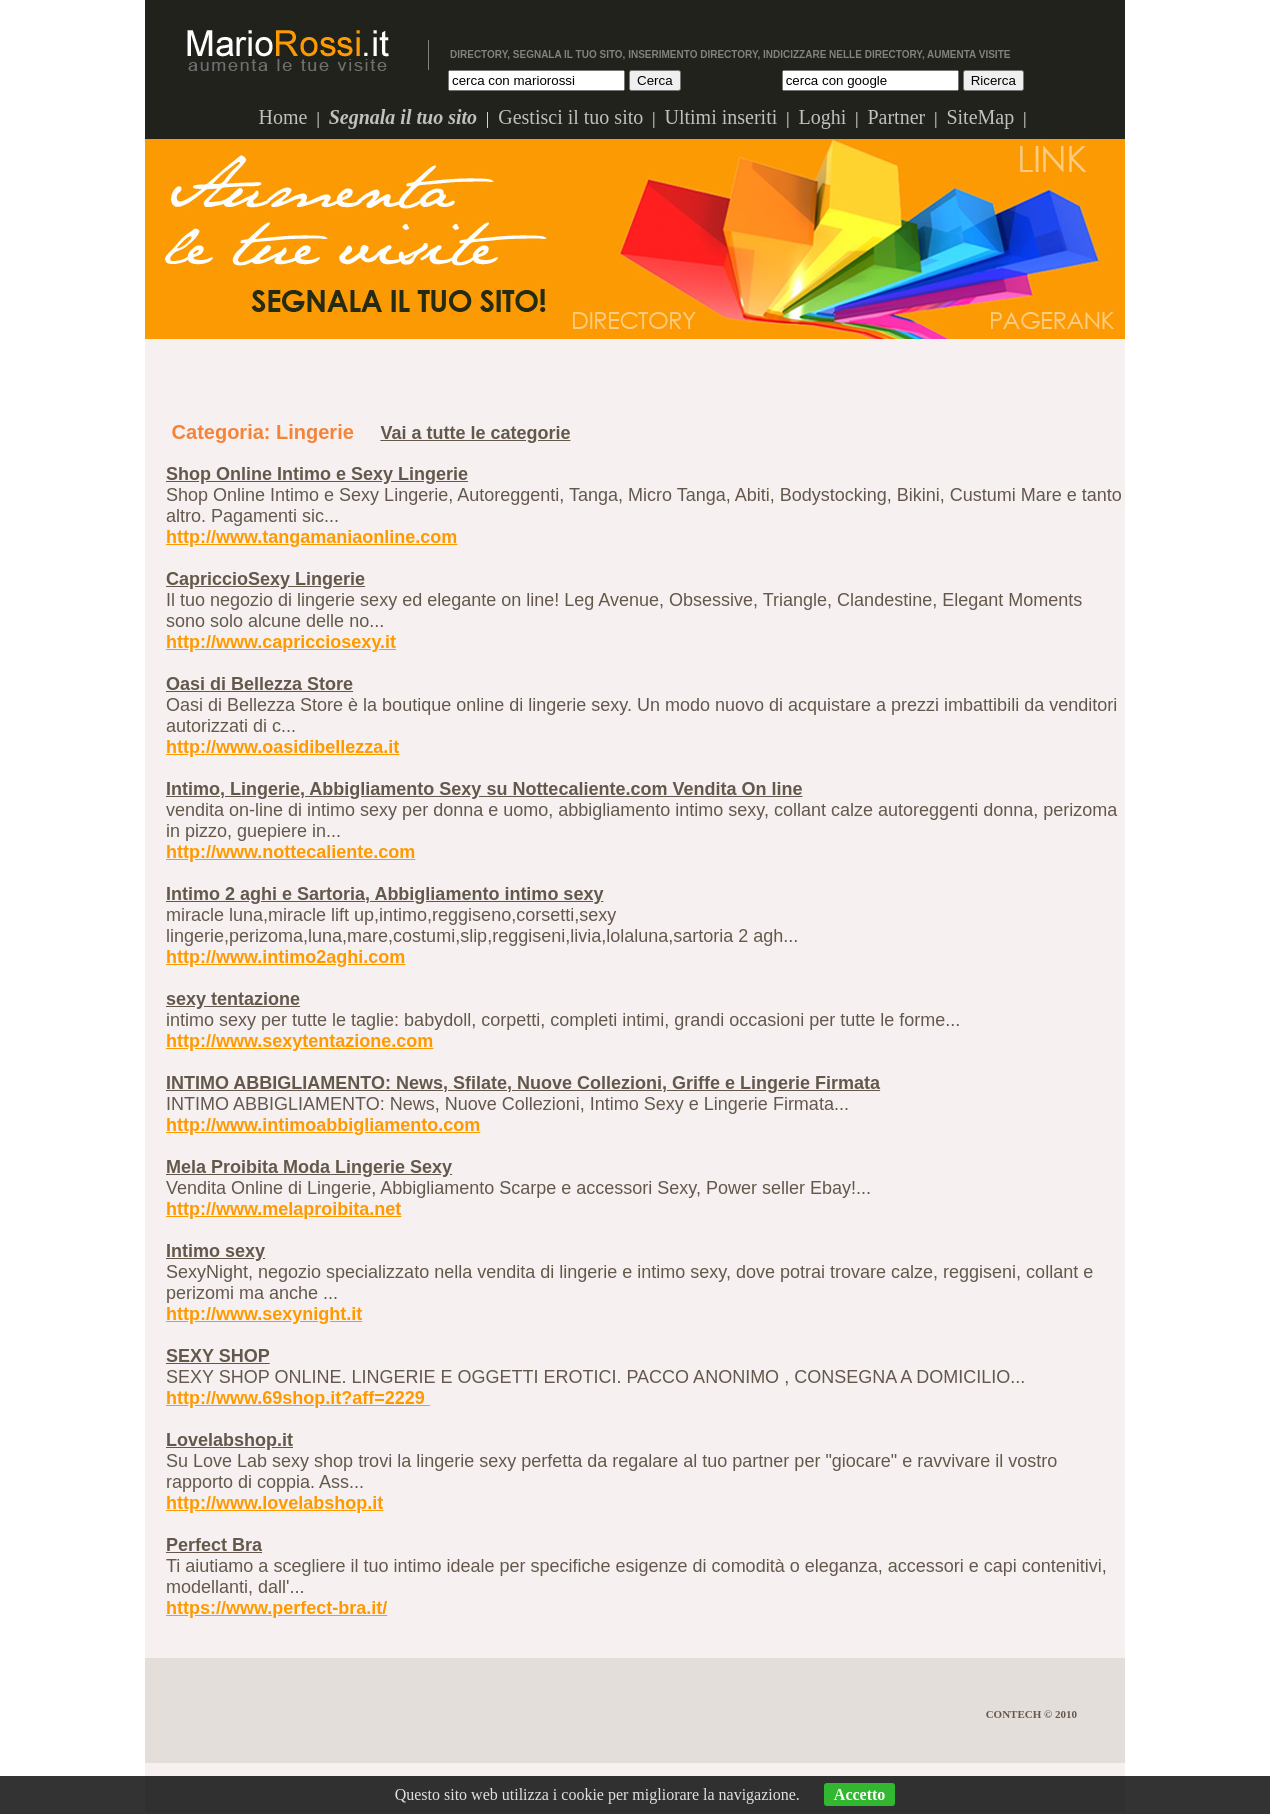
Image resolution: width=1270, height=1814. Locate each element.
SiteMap (980, 117)
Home (283, 117)
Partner (896, 117)
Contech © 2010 (1031, 1714)
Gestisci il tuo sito (570, 117)
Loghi (822, 117)
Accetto (860, 1794)
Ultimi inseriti (720, 117)
